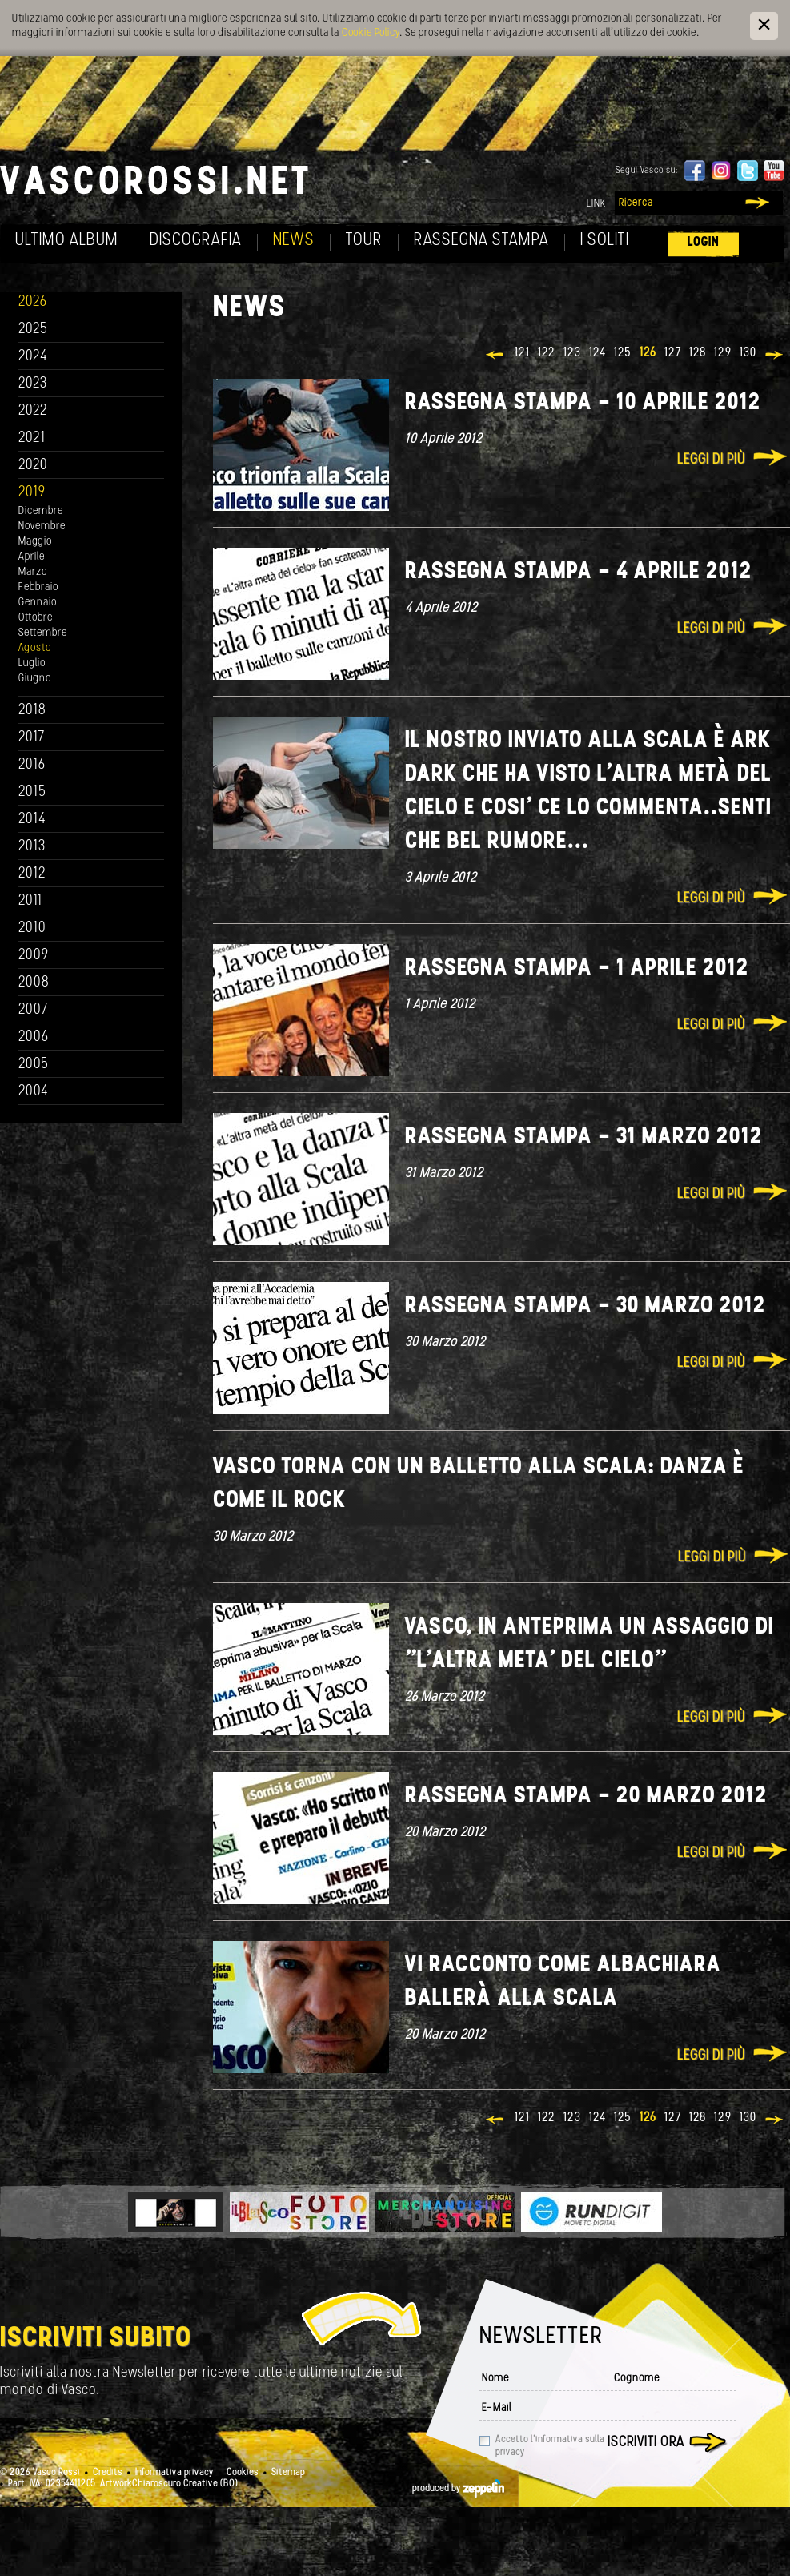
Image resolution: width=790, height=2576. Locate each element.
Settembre (42, 633)
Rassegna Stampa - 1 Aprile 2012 (577, 968)
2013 (32, 846)
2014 (32, 819)
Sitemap (288, 2473)
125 (623, 353)
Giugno (34, 679)
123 (572, 353)
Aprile (31, 557)
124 (597, 353)
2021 (32, 438)
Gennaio (37, 603)
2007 (33, 1010)
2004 (33, 1091)
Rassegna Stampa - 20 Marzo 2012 (586, 1796)
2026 (32, 302)
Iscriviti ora (646, 2442)
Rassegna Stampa (481, 240)
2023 (32, 384)
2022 (33, 411)
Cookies (243, 2473)
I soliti (604, 240)
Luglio (32, 663)
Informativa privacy (174, 2473)
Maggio (35, 542)
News (294, 240)
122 (546, 353)
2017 (31, 737)
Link (596, 204)
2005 (33, 1064)
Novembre (42, 526)
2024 (33, 356)
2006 (33, 1037)
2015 (32, 792)
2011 (30, 901)
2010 (32, 928)
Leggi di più (711, 460)
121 (522, 353)
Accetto (549, 2446)
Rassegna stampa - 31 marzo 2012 (584, 1137)
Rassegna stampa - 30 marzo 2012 (585, 1306)
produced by (458, 2488)
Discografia (196, 240)
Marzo (32, 572)
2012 (32, 874)
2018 (32, 710)
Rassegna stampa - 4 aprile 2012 (578, 572)
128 (697, 353)
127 (672, 353)
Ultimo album (66, 240)
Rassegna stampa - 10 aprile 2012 (583, 403)
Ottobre (35, 618)
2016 (32, 765)
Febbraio (38, 587)
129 (723, 353)
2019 (32, 492)
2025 (33, 329)
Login (704, 242)
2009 (33, 955)
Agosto (34, 648)
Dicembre (40, 511)
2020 (33, 465)
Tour (364, 240)
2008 (34, 983)
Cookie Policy (370, 33)
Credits (107, 2473)
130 (748, 353)
